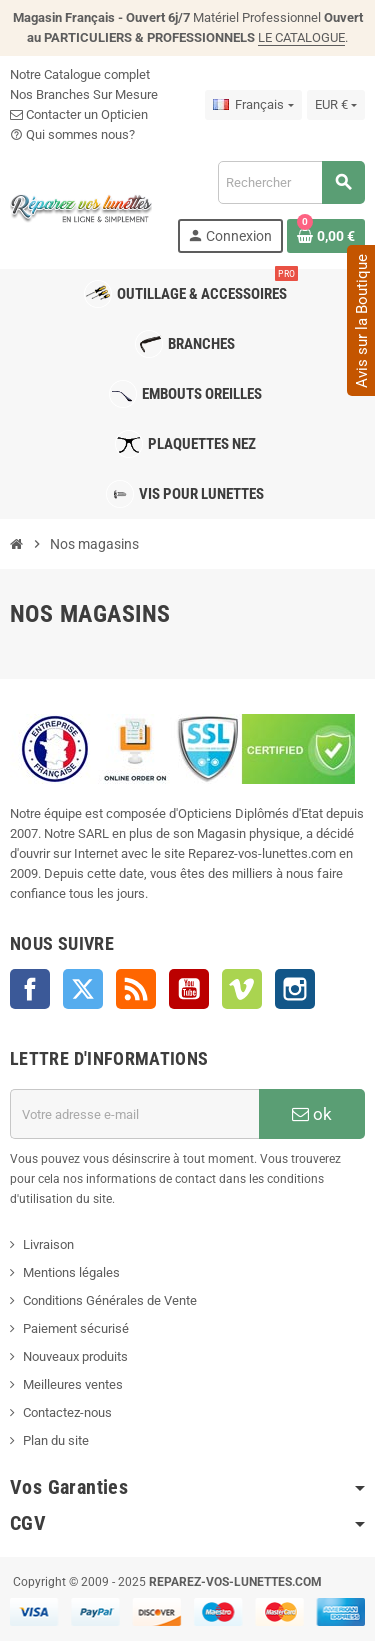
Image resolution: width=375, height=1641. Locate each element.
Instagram (295, 989)
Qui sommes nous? (72, 134)
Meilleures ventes (73, 1384)
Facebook (30, 989)
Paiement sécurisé (76, 1328)
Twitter (83, 989)
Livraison (48, 1244)
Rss (136, 989)
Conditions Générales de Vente (110, 1300)
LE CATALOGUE (301, 37)
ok (312, 1114)
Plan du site (56, 1440)
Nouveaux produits (75, 1356)
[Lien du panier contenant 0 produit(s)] (326, 236)
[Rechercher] (291, 182)
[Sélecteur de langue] (253, 105)
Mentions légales (71, 1272)
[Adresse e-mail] (134, 1114)
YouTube (189, 989)
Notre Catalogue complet (80, 74)
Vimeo (242, 989)
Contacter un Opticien (79, 114)
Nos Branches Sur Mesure (84, 94)
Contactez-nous (67, 1412)
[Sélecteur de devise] (336, 105)
